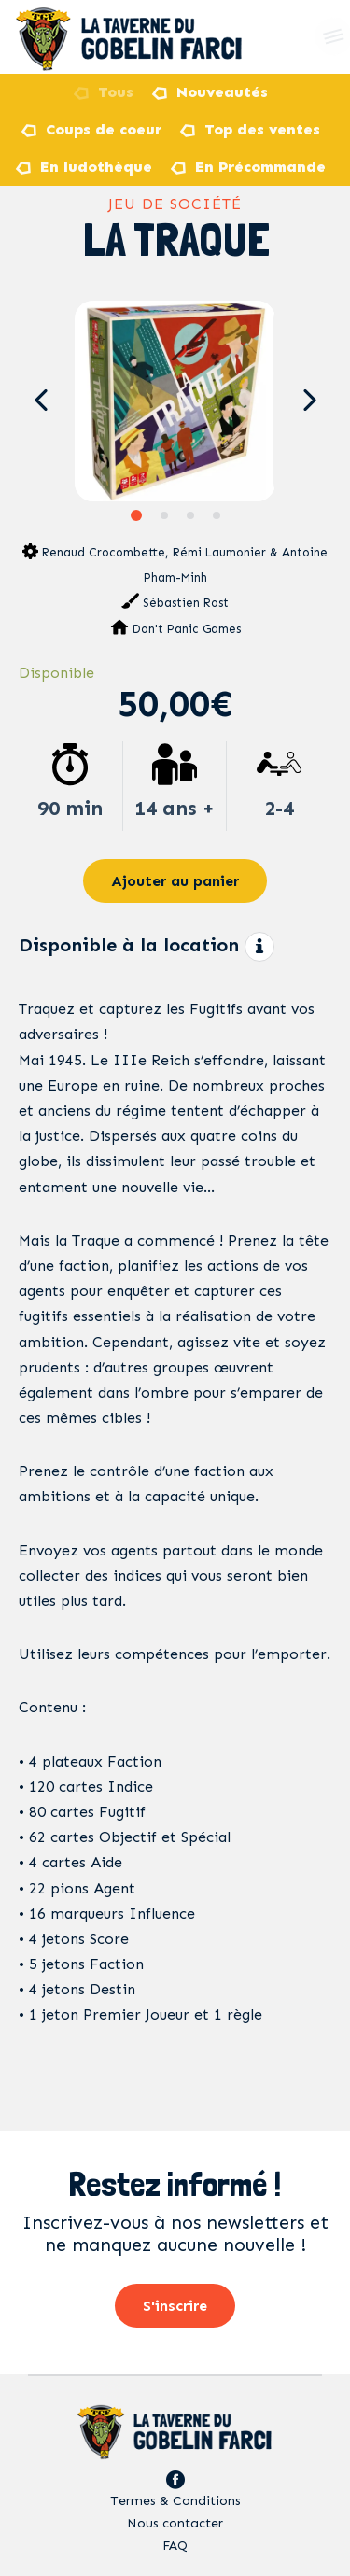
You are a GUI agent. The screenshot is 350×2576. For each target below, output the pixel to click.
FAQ (175, 2546)
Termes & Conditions (175, 2501)
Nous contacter (175, 2523)
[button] (40, 400)
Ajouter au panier (175, 881)
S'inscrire (175, 2306)
